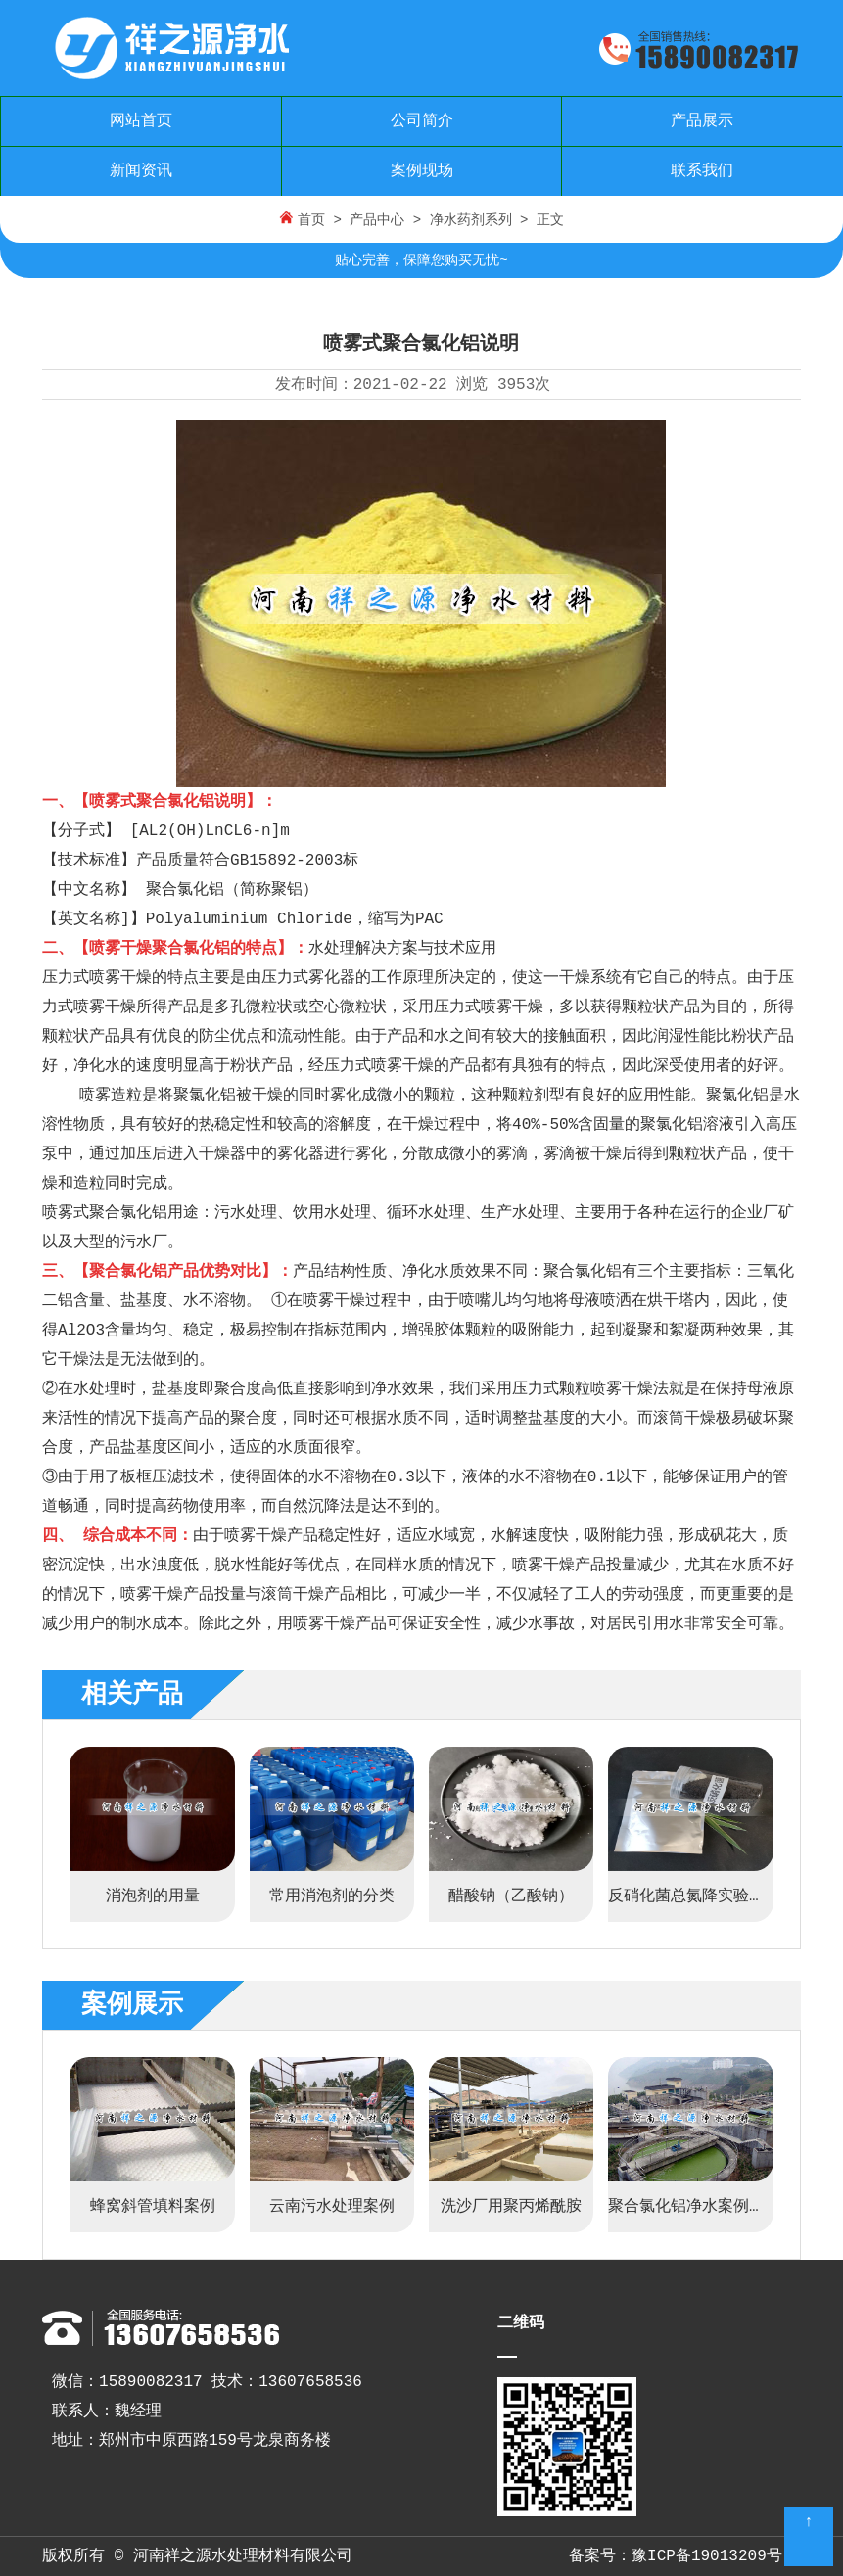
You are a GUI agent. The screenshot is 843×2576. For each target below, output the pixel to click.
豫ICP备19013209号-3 (716, 2556)
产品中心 (377, 220)
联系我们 (702, 171)
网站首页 (141, 121)
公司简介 (422, 121)
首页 (311, 220)
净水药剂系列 (471, 220)
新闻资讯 (141, 171)
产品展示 (702, 121)
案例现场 (422, 171)
